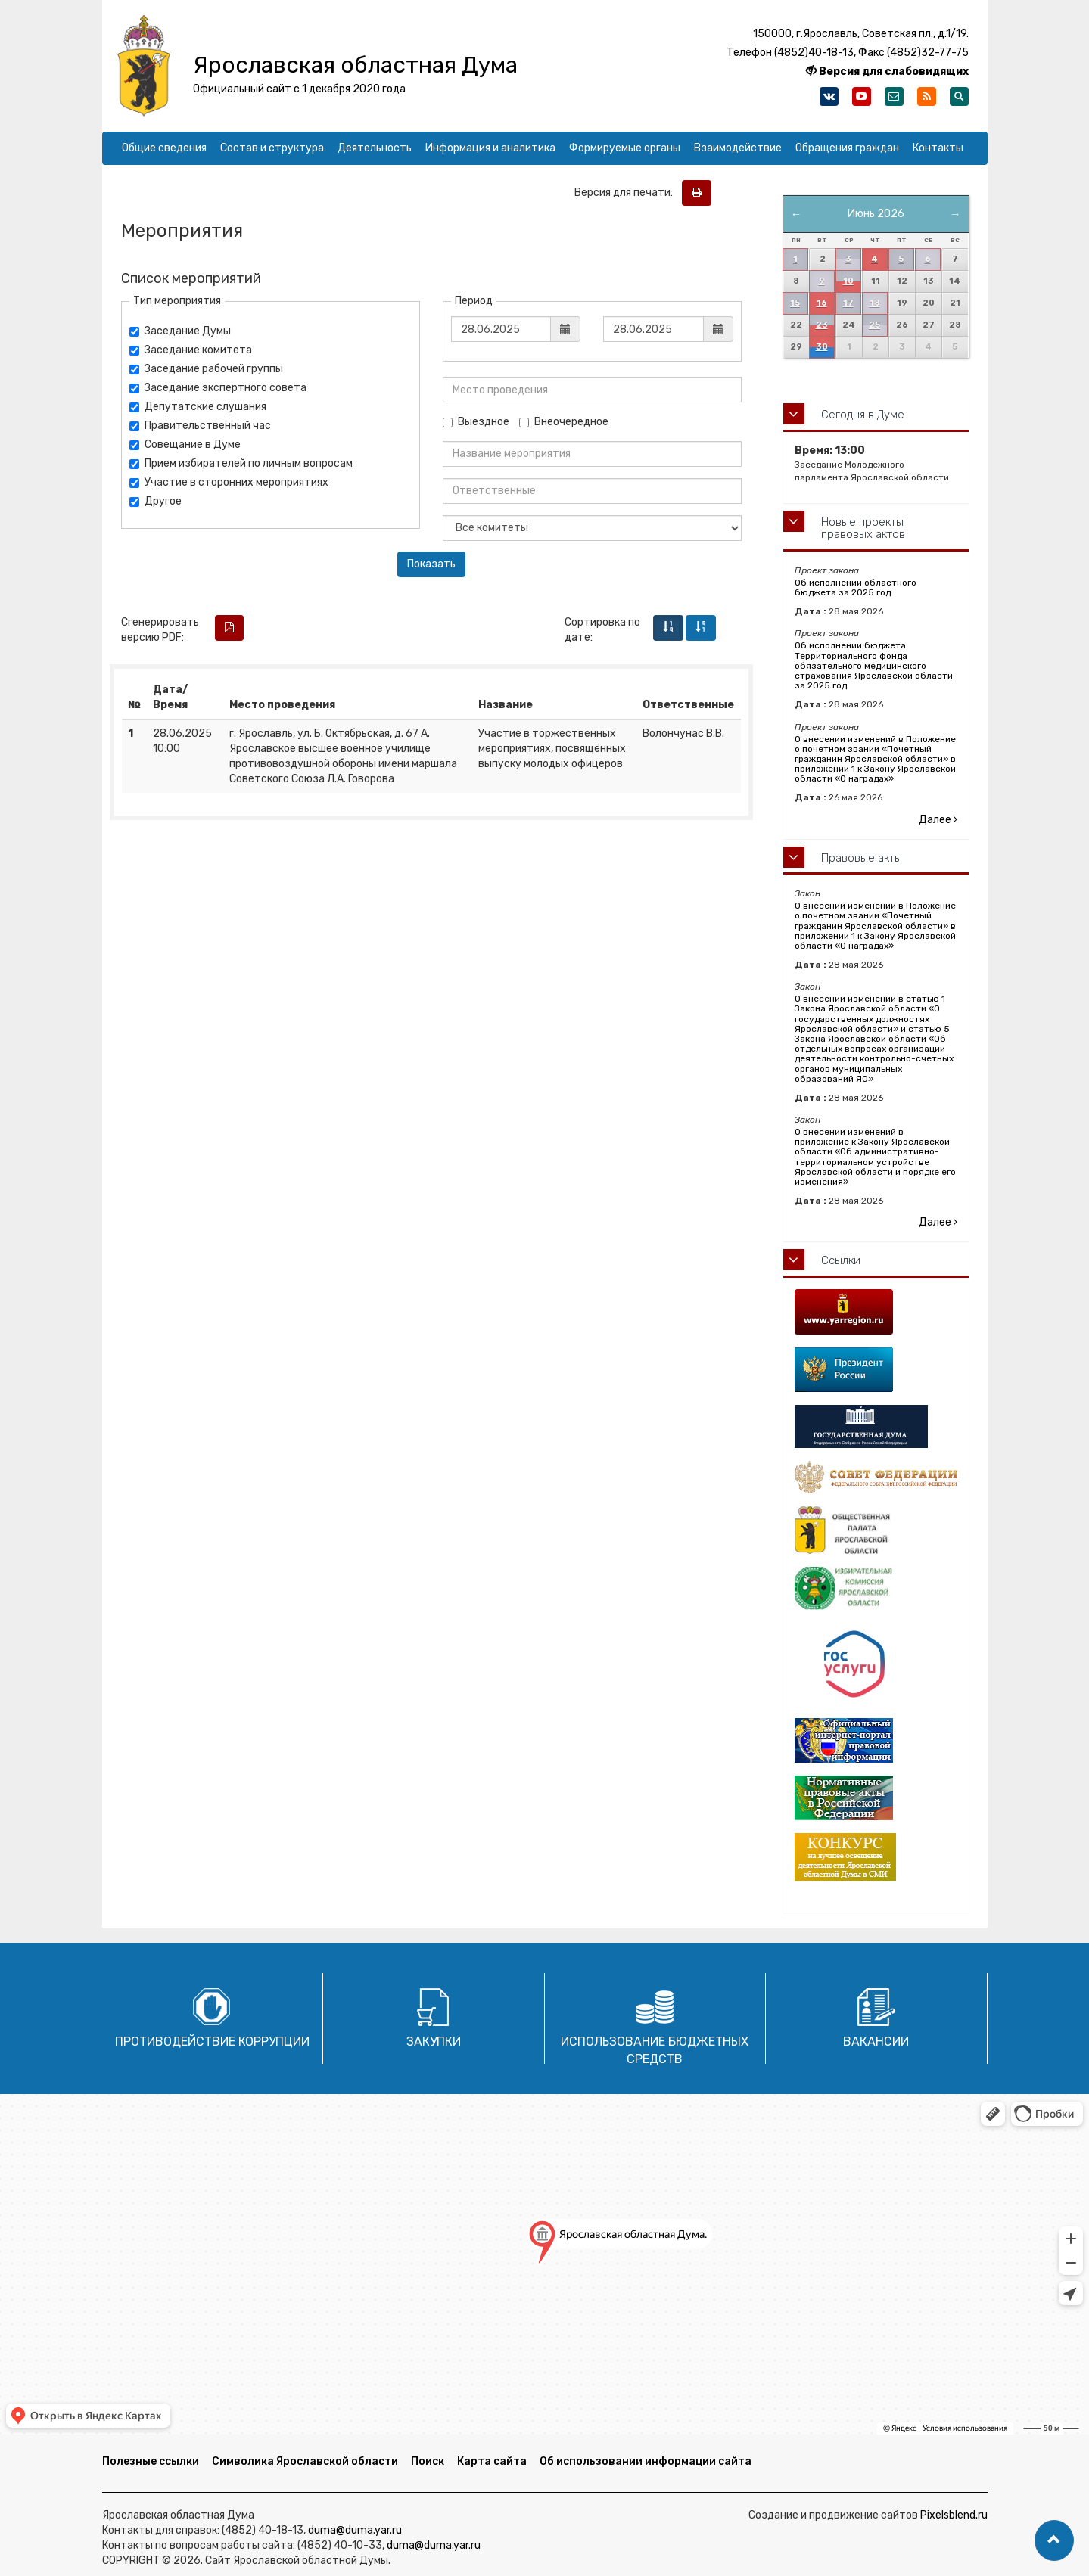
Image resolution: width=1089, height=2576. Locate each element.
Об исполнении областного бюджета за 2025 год (855, 587)
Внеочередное (563, 421)
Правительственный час (200, 425)
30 (822, 347)
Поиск (427, 2461)
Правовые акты (861, 858)
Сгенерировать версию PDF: (160, 630)
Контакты (938, 147)
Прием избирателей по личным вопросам (241, 463)
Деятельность (375, 147)
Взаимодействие (738, 147)
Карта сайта (492, 2461)
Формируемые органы (624, 147)
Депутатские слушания (197, 406)
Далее (938, 819)
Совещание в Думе (185, 444)
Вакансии (876, 2041)
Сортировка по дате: (602, 630)
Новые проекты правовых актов (863, 528)
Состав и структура (272, 147)
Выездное (476, 421)
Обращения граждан (847, 147)
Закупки (433, 2041)
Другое (155, 501)
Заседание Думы (180, 331)
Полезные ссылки (150, 2461)
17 (848, 303)
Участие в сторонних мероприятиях (228, 482)
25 (874, 325)
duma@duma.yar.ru (355, 2530)
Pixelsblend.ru (954, 2515)
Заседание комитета (190, 349)
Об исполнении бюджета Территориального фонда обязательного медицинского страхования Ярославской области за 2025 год (874, 665)
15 (795, 303)
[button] (1054, 2540)
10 (848, 281)
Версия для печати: (627, 192)
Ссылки (840, 1260)
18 (875, 303)
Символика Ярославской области (305, 2461)
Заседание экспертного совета (217, 387)
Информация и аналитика (490, 147)
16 (822, 303)
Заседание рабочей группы (206, 368)
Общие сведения (164, 147)
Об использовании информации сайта (645, 2461)
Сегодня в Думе (862, 414)
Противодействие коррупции (212, 2041)
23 (822, 325)
